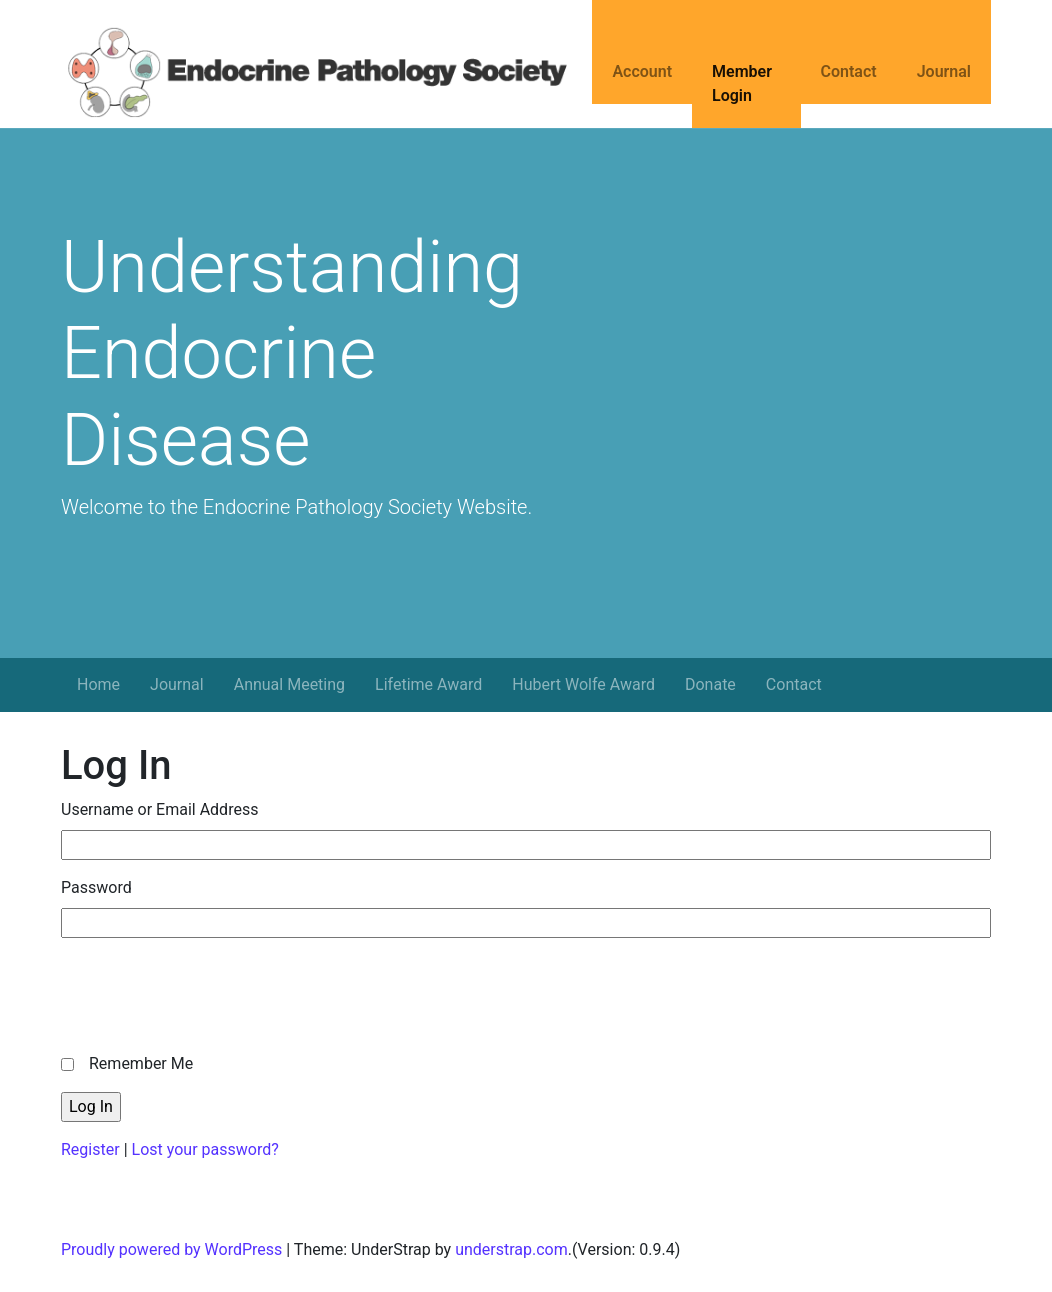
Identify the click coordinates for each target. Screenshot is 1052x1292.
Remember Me (141, 1063)
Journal (944, 71)
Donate (710, 684)
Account (642, 71)
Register (90, 1149)
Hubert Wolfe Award (583, 684)
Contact (849, 71)
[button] (70, 551)
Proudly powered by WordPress (171, 1249)
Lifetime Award (428, 684)
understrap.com (511, 1249)
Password (96, 887)
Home (98, 684)
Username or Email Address (159, 809)
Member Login (742, 83)
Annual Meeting (289, 684)
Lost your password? (205, 1149)
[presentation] (213, 993)
